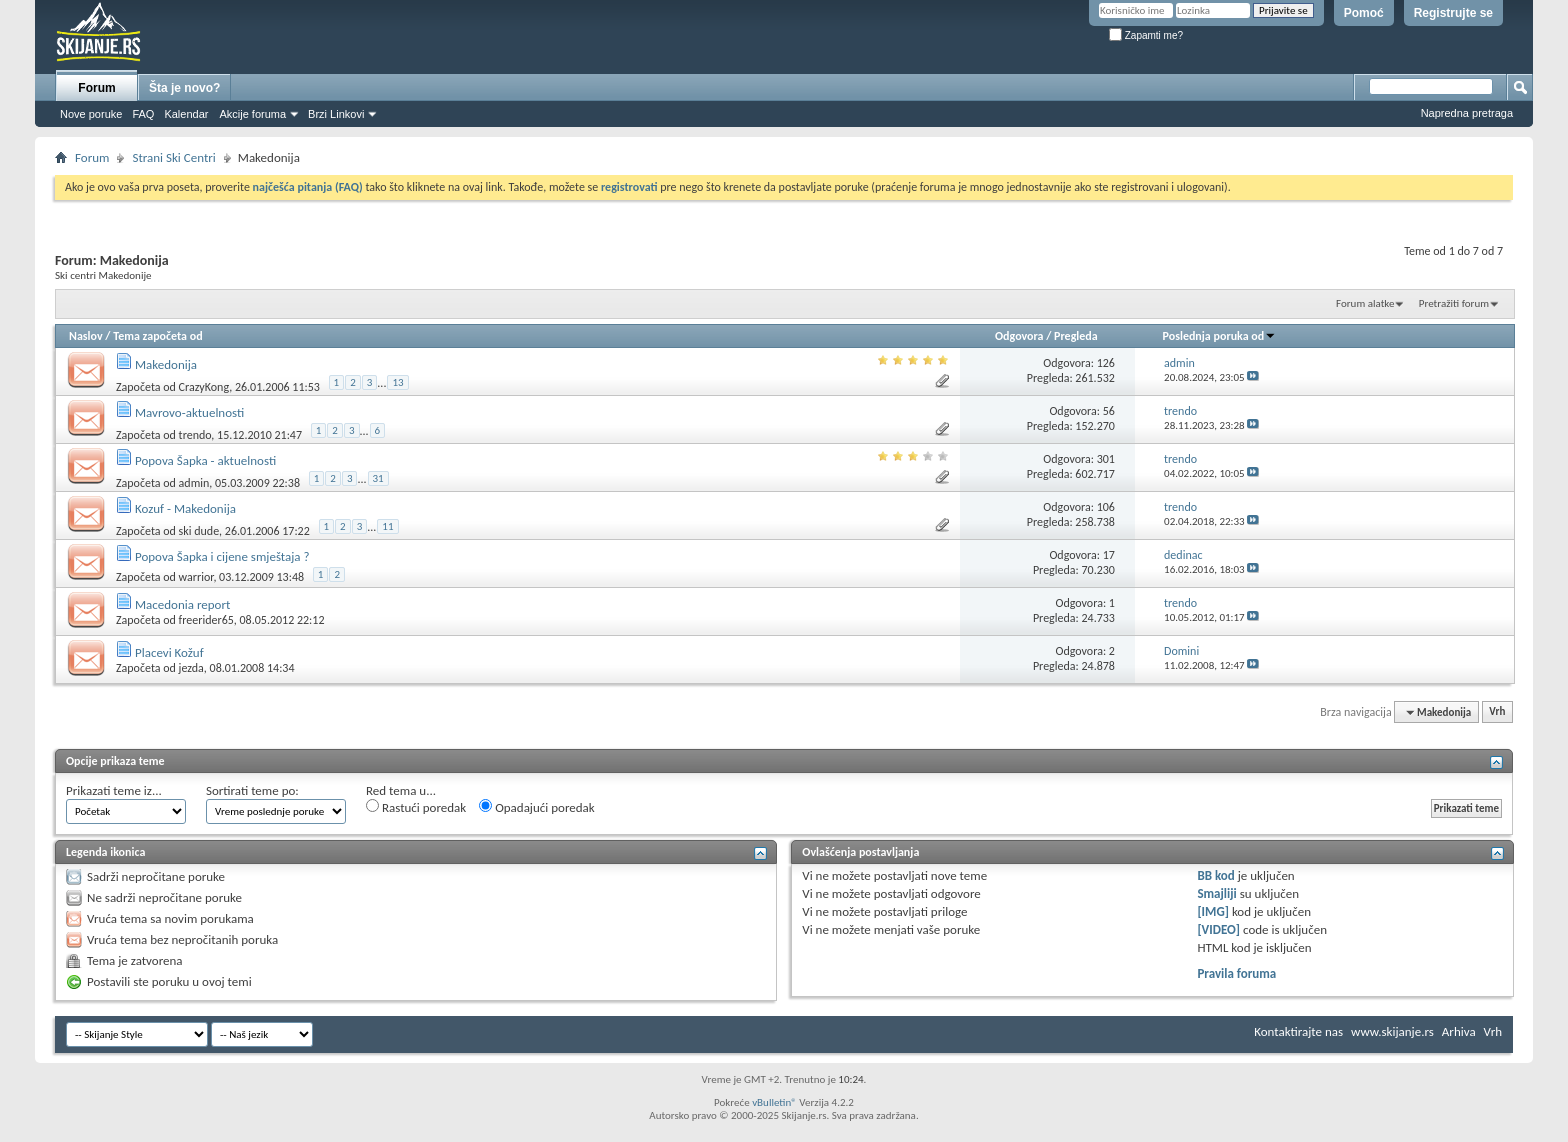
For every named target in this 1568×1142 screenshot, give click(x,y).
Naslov (86, 336)
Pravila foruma (1236, 973)
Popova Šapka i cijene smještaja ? (222, 556)
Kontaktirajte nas (1298, 1031)
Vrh (1497, 712)
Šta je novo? (184, 88)
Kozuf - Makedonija (185, 508)
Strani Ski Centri (173, 157)
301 (1106, 459)
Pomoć (1364, 13)
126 (1106, 363)
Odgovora (1019, 336)
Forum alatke (1365, 303)
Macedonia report (182, 604)
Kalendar (186, 114)
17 (1109, 555)
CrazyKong (204, 386)
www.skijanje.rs (1392, 1031)
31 (378, 478)
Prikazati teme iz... (114, 790)
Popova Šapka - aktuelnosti (205, 460)
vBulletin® (774, 1102)
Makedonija (166, 364)
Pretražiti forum (1454, 303)
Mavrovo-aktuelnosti (189, 412)
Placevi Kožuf (169, 652)
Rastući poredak (416, 807)
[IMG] (1213, 911)
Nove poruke (91, 114)
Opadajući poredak (537, 807)
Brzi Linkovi (336, 114)
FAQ (143, 114)
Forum (96, 88)
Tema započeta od (157, 336)
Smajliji (1216, 893)
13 (397, 382)
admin (194, 482)
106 (1106, 507)
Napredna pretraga (1467, 113)
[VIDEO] (1218, 929)
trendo (195, 434)
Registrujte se (1453, 13)
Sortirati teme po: (252, 790)
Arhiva (1459, 1031)
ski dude (199, 530)
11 (387, 526)
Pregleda (1076, 336)
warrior (196, 577)
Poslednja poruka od (1220, 336)
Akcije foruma (252, 114)
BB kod (1215, 875)
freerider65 (206, 620)
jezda (191, 668)
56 (1109, 411)
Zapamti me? (1146, 35)
